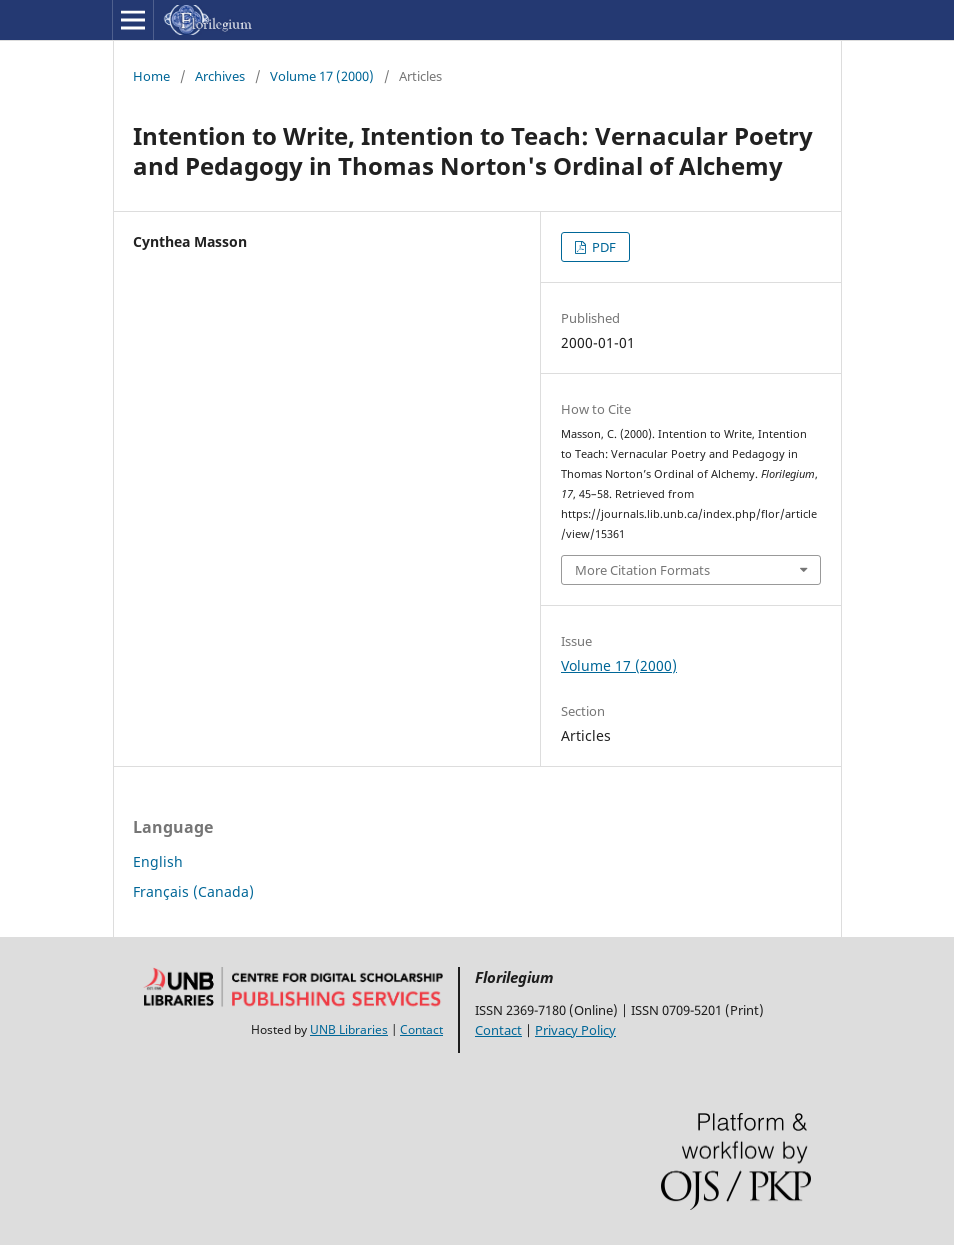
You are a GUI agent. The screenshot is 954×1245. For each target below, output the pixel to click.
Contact (421, 1029)
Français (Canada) (193, 891)
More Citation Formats (642, 570)
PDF (602, 247)
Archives (220, 76)
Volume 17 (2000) (322, 76)
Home (151, 76)
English (158, 861)
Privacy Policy (575, 1030)
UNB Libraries (349, 1029)
